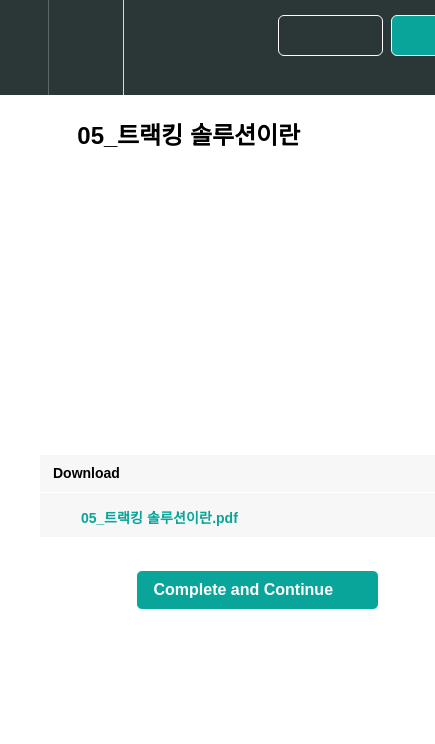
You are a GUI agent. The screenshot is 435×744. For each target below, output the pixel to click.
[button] (24, 47)
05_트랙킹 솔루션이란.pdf (145, 518)
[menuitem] (85, 47)
